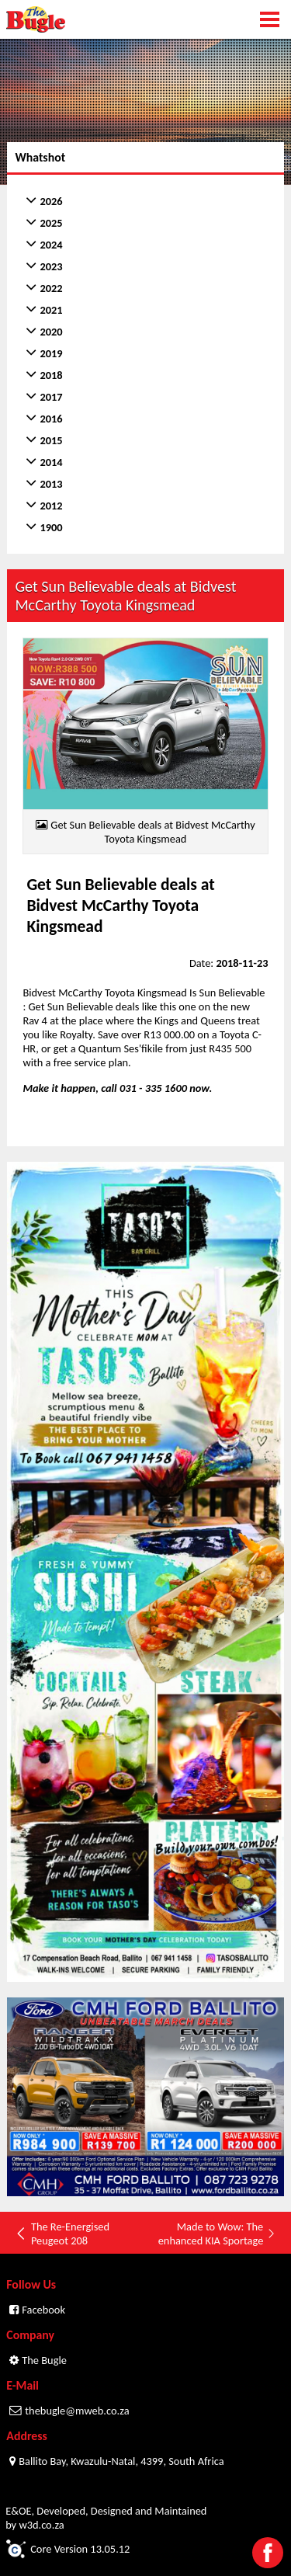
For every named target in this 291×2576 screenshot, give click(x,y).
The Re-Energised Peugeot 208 (62, 2233)
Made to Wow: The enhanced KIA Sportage (217, 2233)
